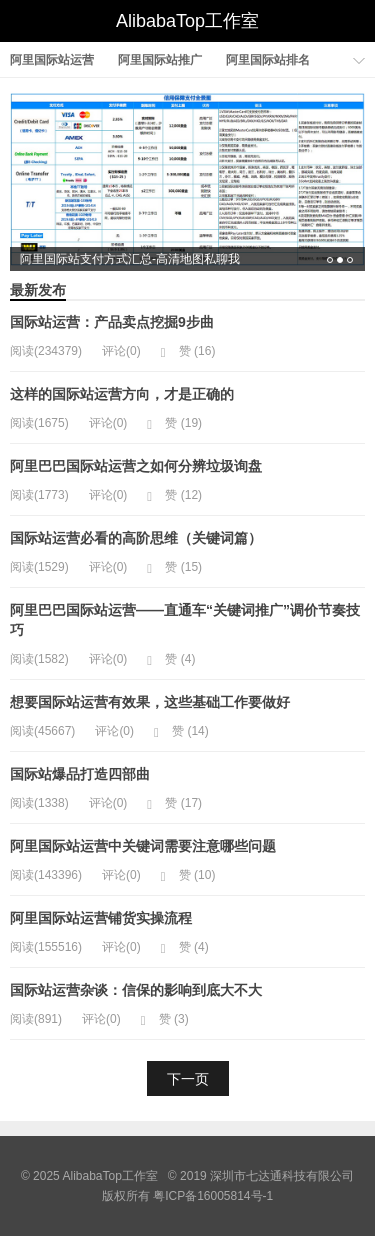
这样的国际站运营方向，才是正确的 (122, 394)
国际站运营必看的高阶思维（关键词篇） (136, 538)
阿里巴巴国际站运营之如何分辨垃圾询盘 (136, 466)
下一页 (188, 1079)
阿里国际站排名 (268, 60)
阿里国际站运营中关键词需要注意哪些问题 (143, 846)
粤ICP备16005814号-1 (213, 1196)
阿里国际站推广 (160, 60)
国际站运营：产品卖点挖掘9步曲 (112, 322)
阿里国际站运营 (52, 60)
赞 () (188, 351)
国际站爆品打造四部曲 (80, 774)
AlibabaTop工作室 (187, 21)
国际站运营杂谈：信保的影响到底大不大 (136, 990)
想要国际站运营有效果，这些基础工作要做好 (150, 702)
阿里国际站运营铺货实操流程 (101, 918)
